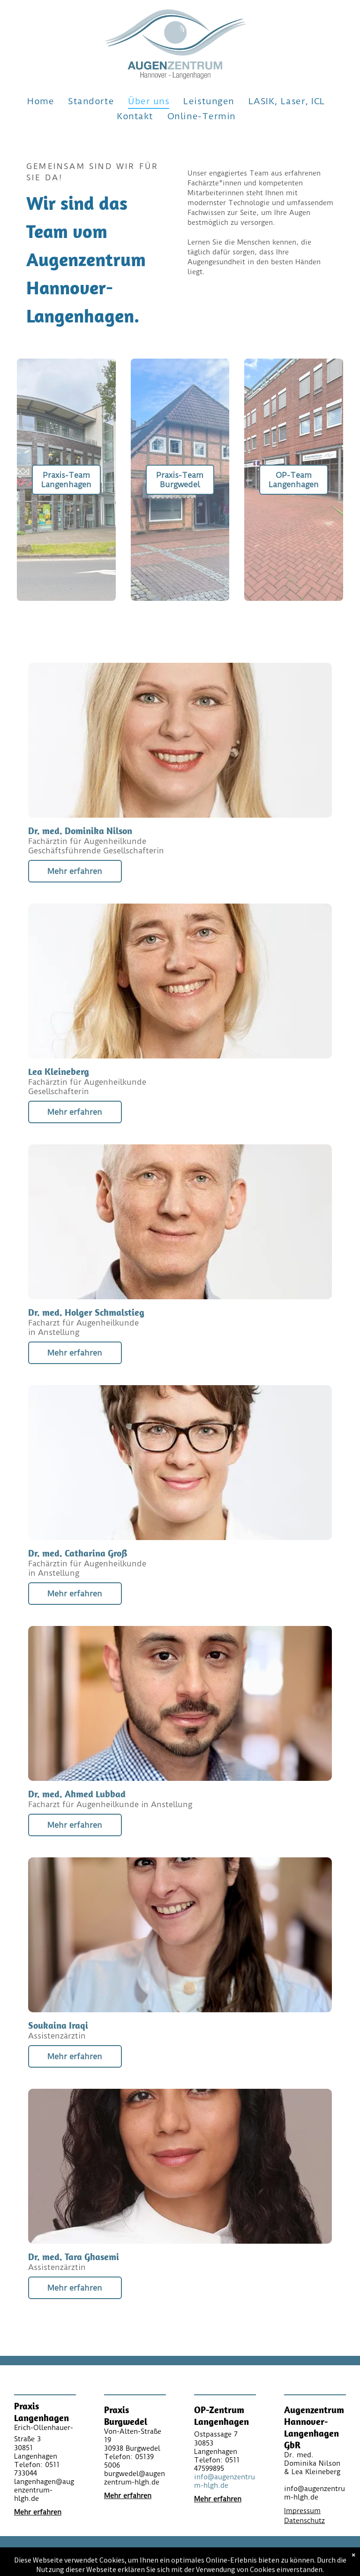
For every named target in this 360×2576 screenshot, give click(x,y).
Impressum (302, 2511)
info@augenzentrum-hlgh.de (224, 2481)
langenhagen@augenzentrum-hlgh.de (44, 2490)
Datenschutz (304, 2520)
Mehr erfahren (37, 2512)
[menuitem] (40, 100)
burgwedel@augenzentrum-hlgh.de (134, 2477)
